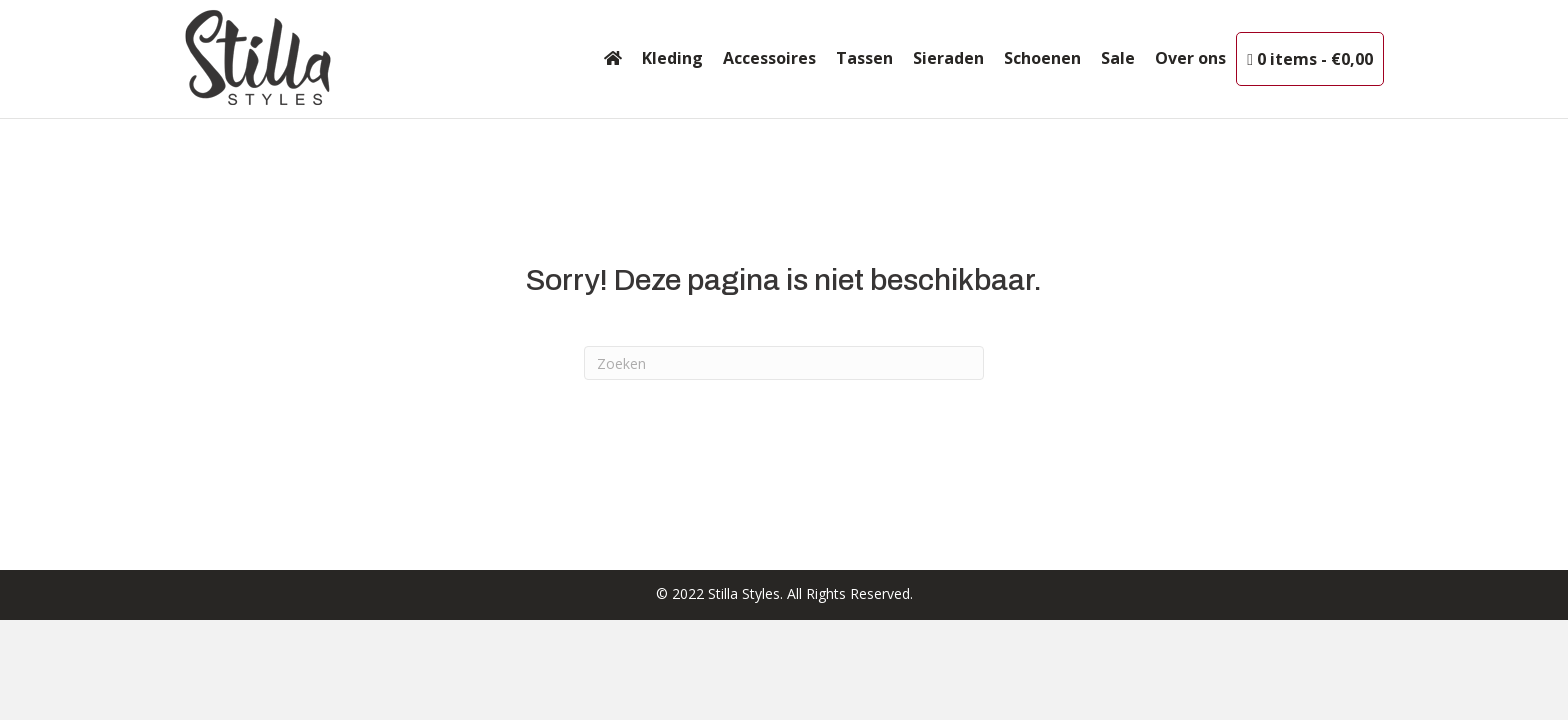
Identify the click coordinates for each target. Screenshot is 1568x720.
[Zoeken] (784, 363)
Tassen (864, 58)
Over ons (1190, 58)
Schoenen (1042, 58)
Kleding (672, 58)
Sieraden (948, 58)
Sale (1118, 58)
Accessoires (769, 58)
